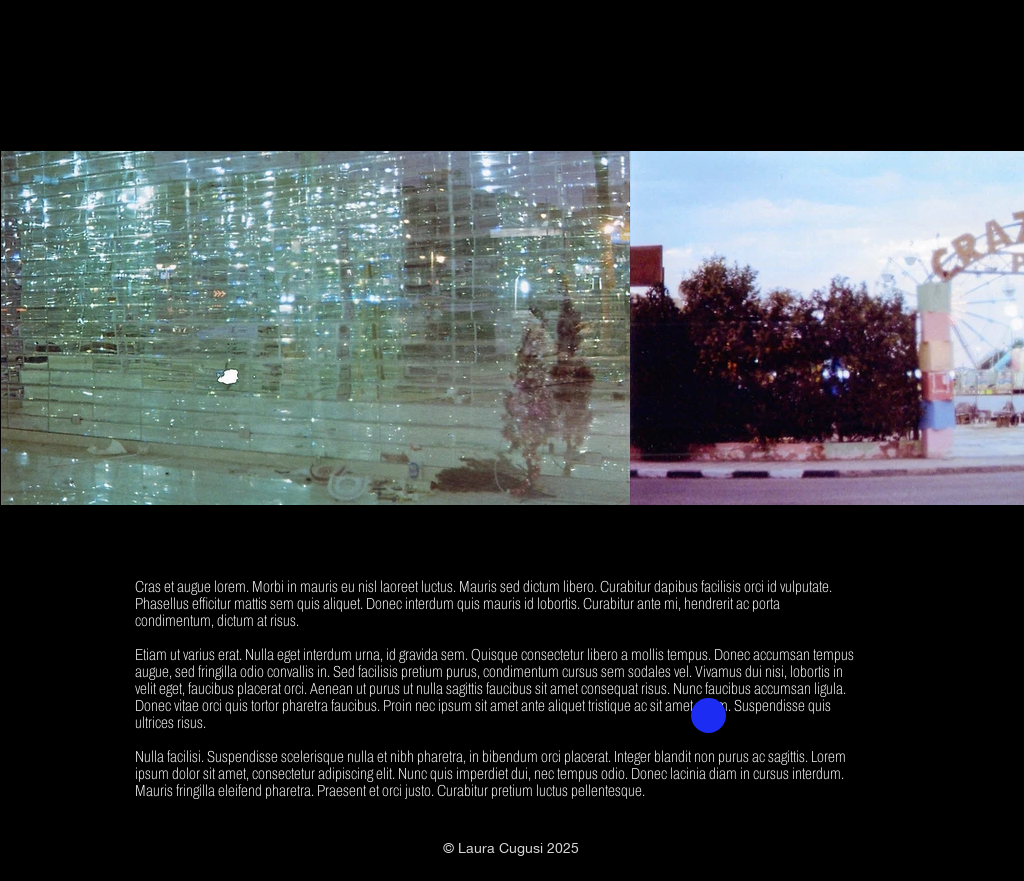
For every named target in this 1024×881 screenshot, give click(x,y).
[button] (708, 715)
